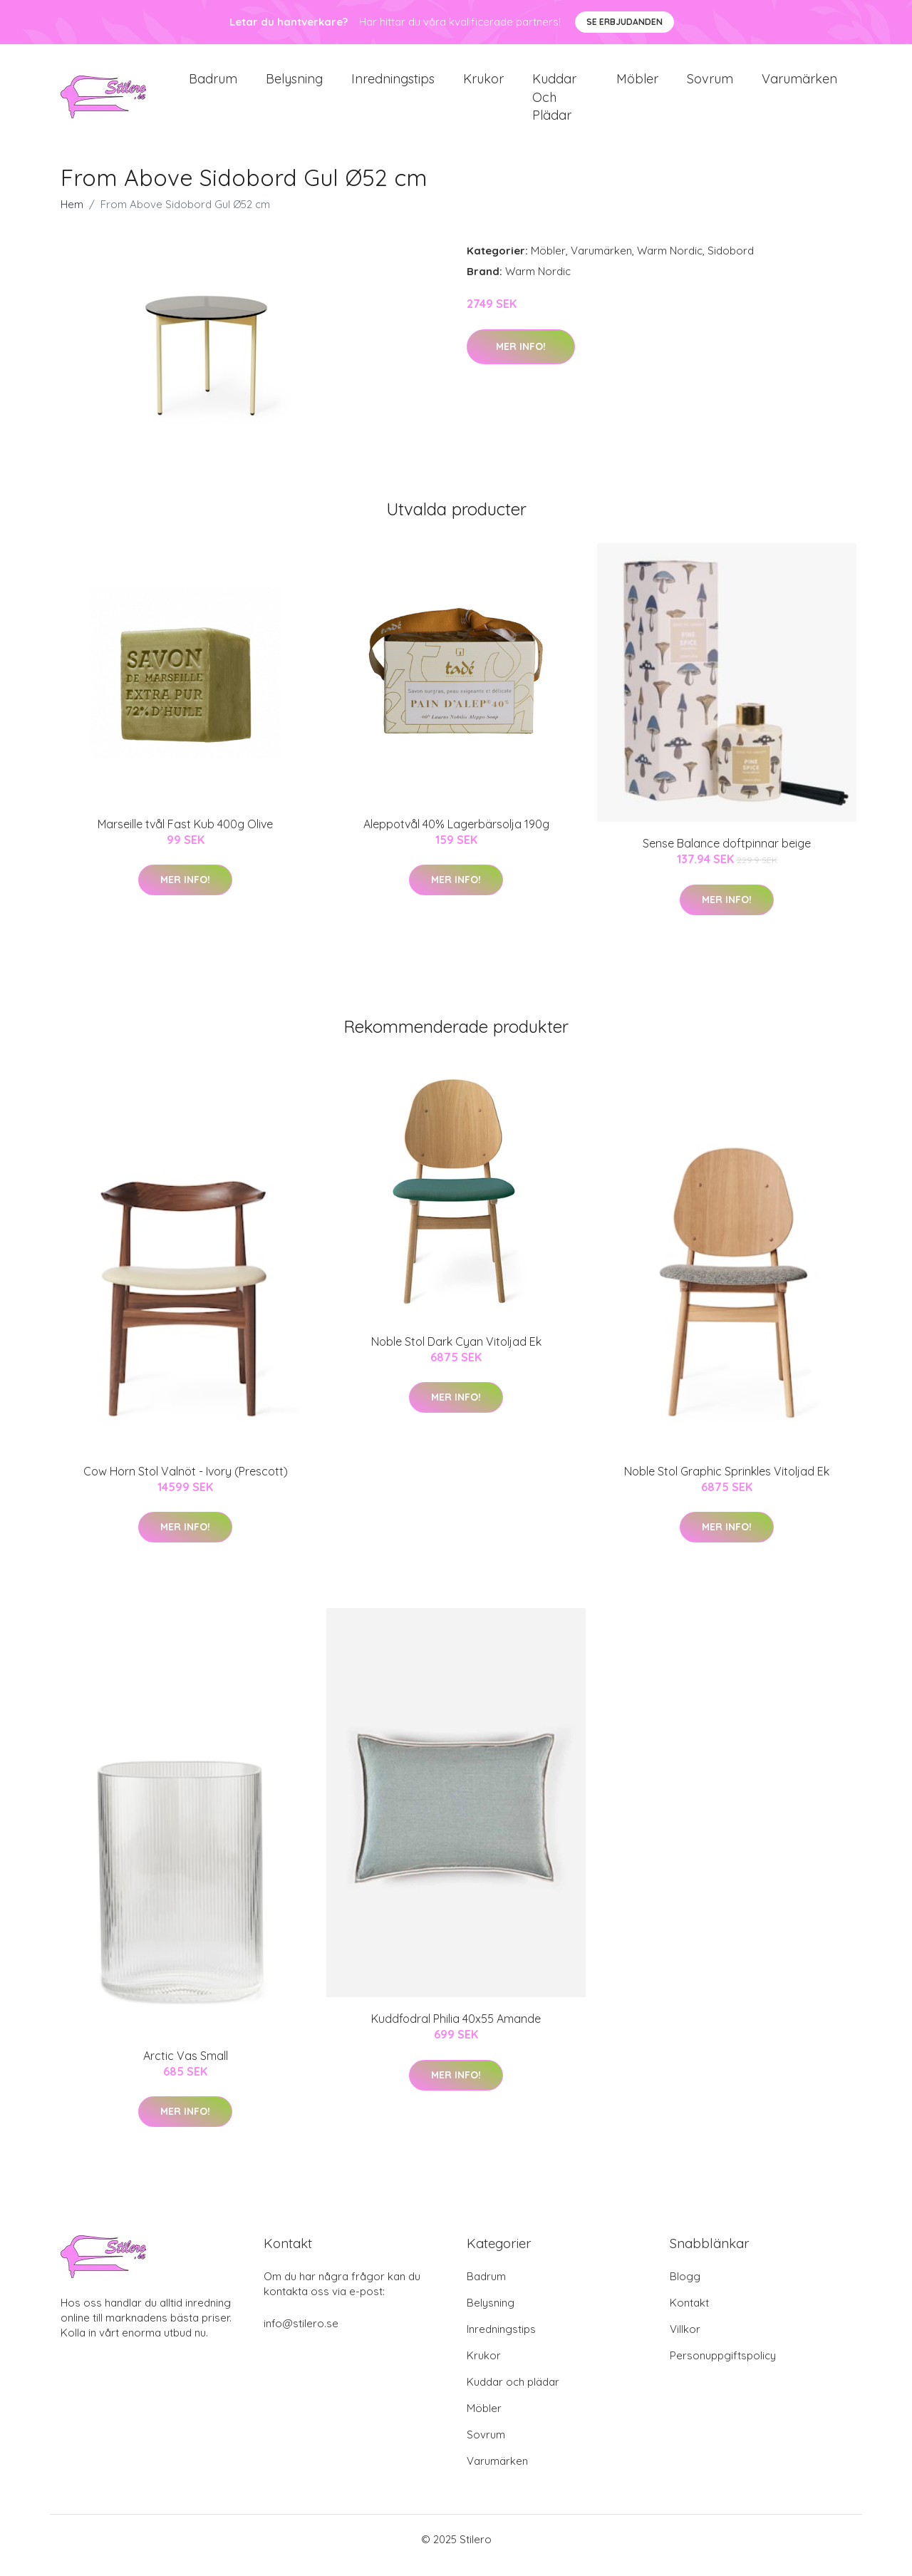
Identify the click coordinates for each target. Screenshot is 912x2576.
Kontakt (689, 2315)
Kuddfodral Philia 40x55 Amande (456, 2031)
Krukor (483, 85)
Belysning (294, 85)
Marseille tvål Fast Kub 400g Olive (185, 836)
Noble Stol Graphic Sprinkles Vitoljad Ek (726, 1483)
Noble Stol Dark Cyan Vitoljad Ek (456, 1353)
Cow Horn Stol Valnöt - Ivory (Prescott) (185, 1483)
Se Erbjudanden (624, 21)
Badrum (213, 85)
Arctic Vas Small (185, 2068)
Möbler (637, 85)
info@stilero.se (301, 2335)
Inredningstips (393, 85)
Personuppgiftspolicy (723, 2367)
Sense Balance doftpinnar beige (727, 856)
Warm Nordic (670, 263)
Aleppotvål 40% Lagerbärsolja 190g (456, 836)
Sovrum (710, 85)
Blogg (685, 2288)
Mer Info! (521, 358)
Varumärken (799, 85)
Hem (72, 217)
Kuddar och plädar (554, 103)
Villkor (685, 2341)
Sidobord (731, 263)
